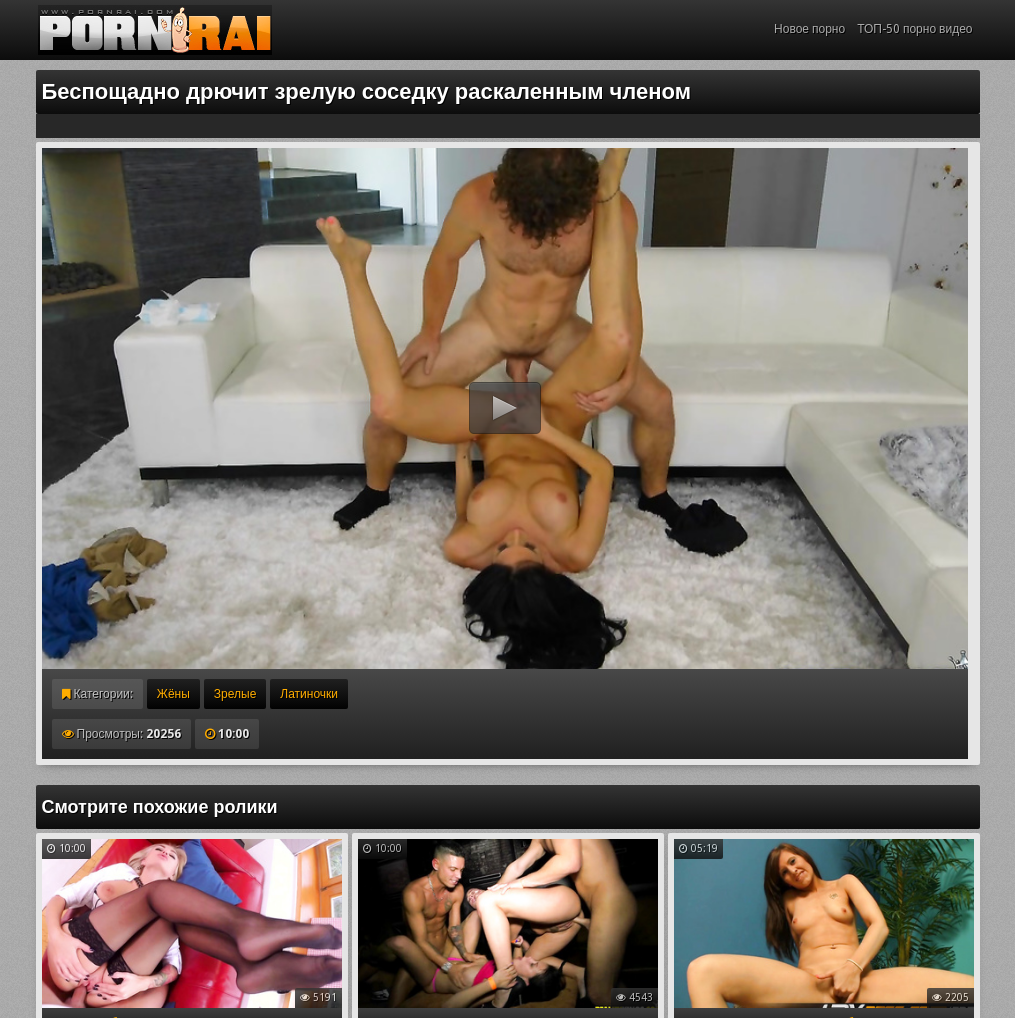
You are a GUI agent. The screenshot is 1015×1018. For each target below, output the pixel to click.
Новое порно (809, 29)
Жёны (173, 694)
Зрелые (235, 694)
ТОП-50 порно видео (914, 29)
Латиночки (309, 694)
